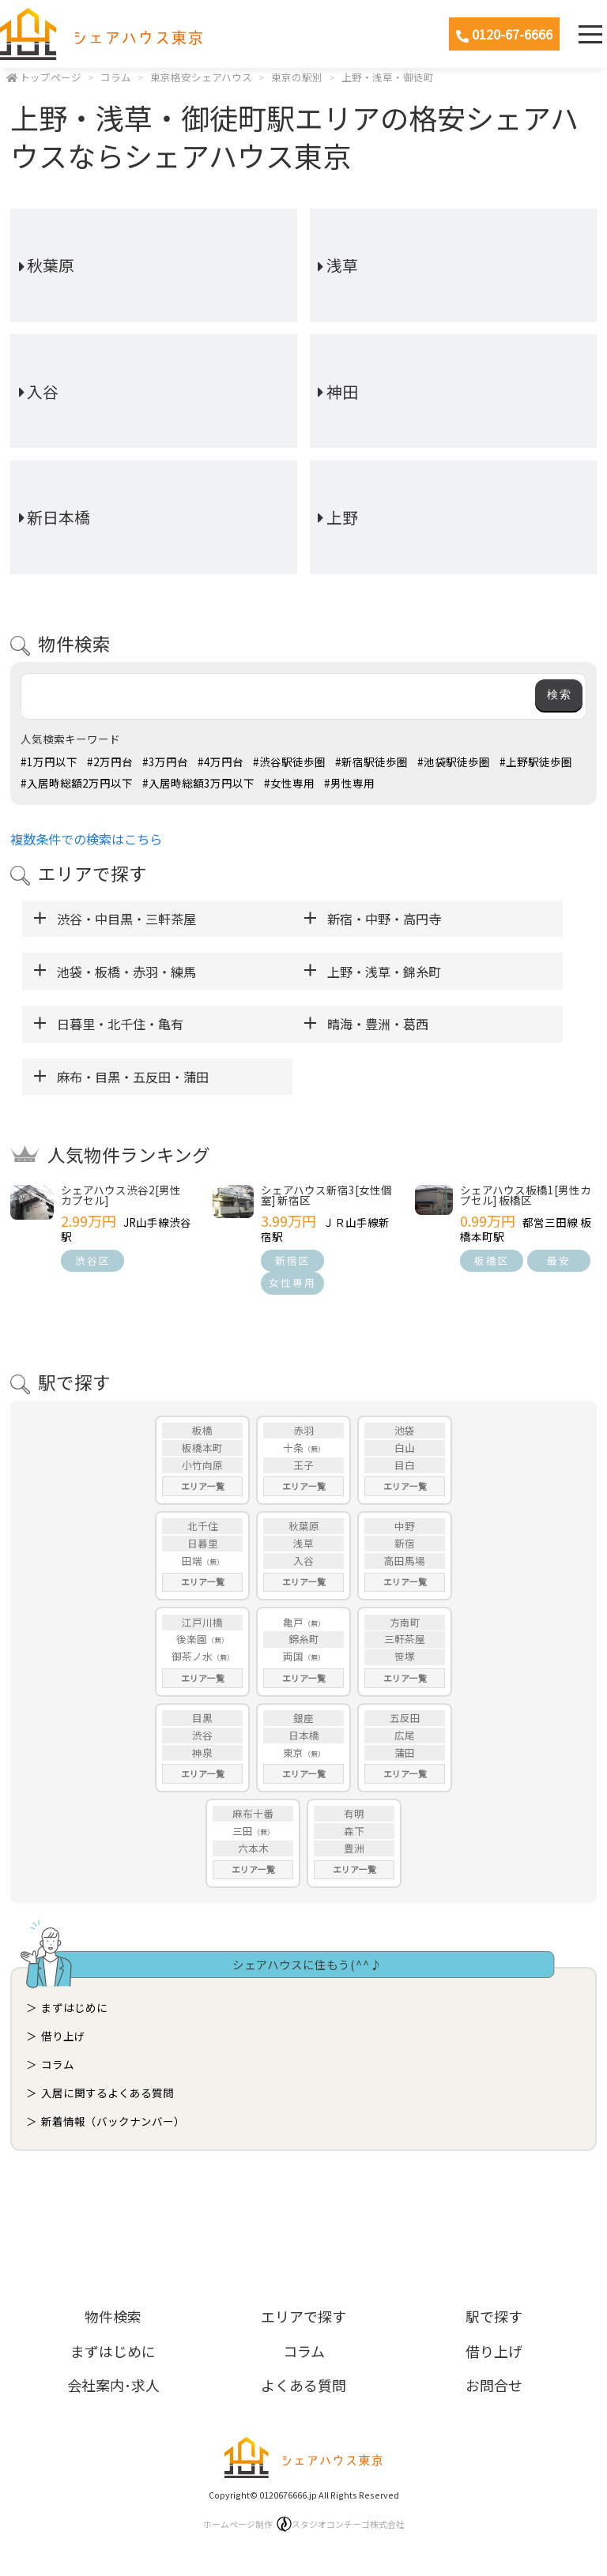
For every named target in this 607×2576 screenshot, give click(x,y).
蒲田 (404, 1752)
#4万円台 (220, 761)
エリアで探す (303, 2316)
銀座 (303, 1717)
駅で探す (494, 2316)
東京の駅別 (296, 77)
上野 (342, 517)
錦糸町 (303, 1638)
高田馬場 (404, 1560)
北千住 (202, 1525)
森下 (354, 1830)
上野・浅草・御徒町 (387, 77)
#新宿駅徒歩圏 (371, 761)
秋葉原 (50, 265)
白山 (404, 1447)
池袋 (404, 1430)
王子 (303, 1464)
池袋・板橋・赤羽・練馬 (126, 971)
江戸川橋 (202, 1622)
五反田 (405, 1717)
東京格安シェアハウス (201, 77)
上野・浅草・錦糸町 (384, 971)
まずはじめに (74, 2007)
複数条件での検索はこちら (86, 838)
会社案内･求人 (113, 2385)
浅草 (342, 265)
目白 (404, 1464)
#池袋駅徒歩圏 (453, 761)
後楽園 (191, 1638)
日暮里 (202, 1543)
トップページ (50, 77)
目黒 (202, 1717)
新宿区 (293, 1260)
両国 (293, 1656)
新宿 (404, 1543)
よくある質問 (303, 2385)
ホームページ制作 (304, 2524)
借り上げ (63, 2036)
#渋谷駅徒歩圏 (289, 761)
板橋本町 (202, 1447)
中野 (404, 1525)
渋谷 (202, 1735)
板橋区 (492, 1260)
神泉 (202, 1752)
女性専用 (292, 1282)
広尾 (404, 1735)
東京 (293, 1752)
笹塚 (404, 1656)
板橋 (202, 1430)
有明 (354, 1813)
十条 (293, 1447)
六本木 (253, 1848)
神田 (342, 391)
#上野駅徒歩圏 (536, 761)
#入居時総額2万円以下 (77, 783)
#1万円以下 (49, 761)
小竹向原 (202, 1464)
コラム (115, 77)
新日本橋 (58, 517)
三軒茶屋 (404, 1638)
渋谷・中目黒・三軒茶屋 (126, 918)
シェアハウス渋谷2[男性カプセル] (121, 1195)
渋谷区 (93, 1260)
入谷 (42, 391)
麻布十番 (252, 1813)
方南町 (405, 1622)
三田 (242, 1830)
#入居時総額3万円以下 (198, 783)
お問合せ (494, 2385)
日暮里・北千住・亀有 (120, 1023)
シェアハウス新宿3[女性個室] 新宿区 (326, 1195)
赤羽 (303, 1430)
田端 (192, 1560)
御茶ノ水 (192, 1656)
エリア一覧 (202, 1486)
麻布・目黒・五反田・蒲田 (133, 1076)
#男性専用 (349, 783)
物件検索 (113, 2316)
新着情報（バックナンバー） (113, 2121)
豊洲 (354, 1848)
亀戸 (293, 1622)
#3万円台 (165, 761)
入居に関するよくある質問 (107, 2092)
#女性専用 (289, 783)
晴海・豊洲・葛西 (377, 1023)
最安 (559, 1260)
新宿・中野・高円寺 (384, 918)
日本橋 (303, 1735)
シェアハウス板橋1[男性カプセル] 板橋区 (525, 1195)
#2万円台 (110, 761)
